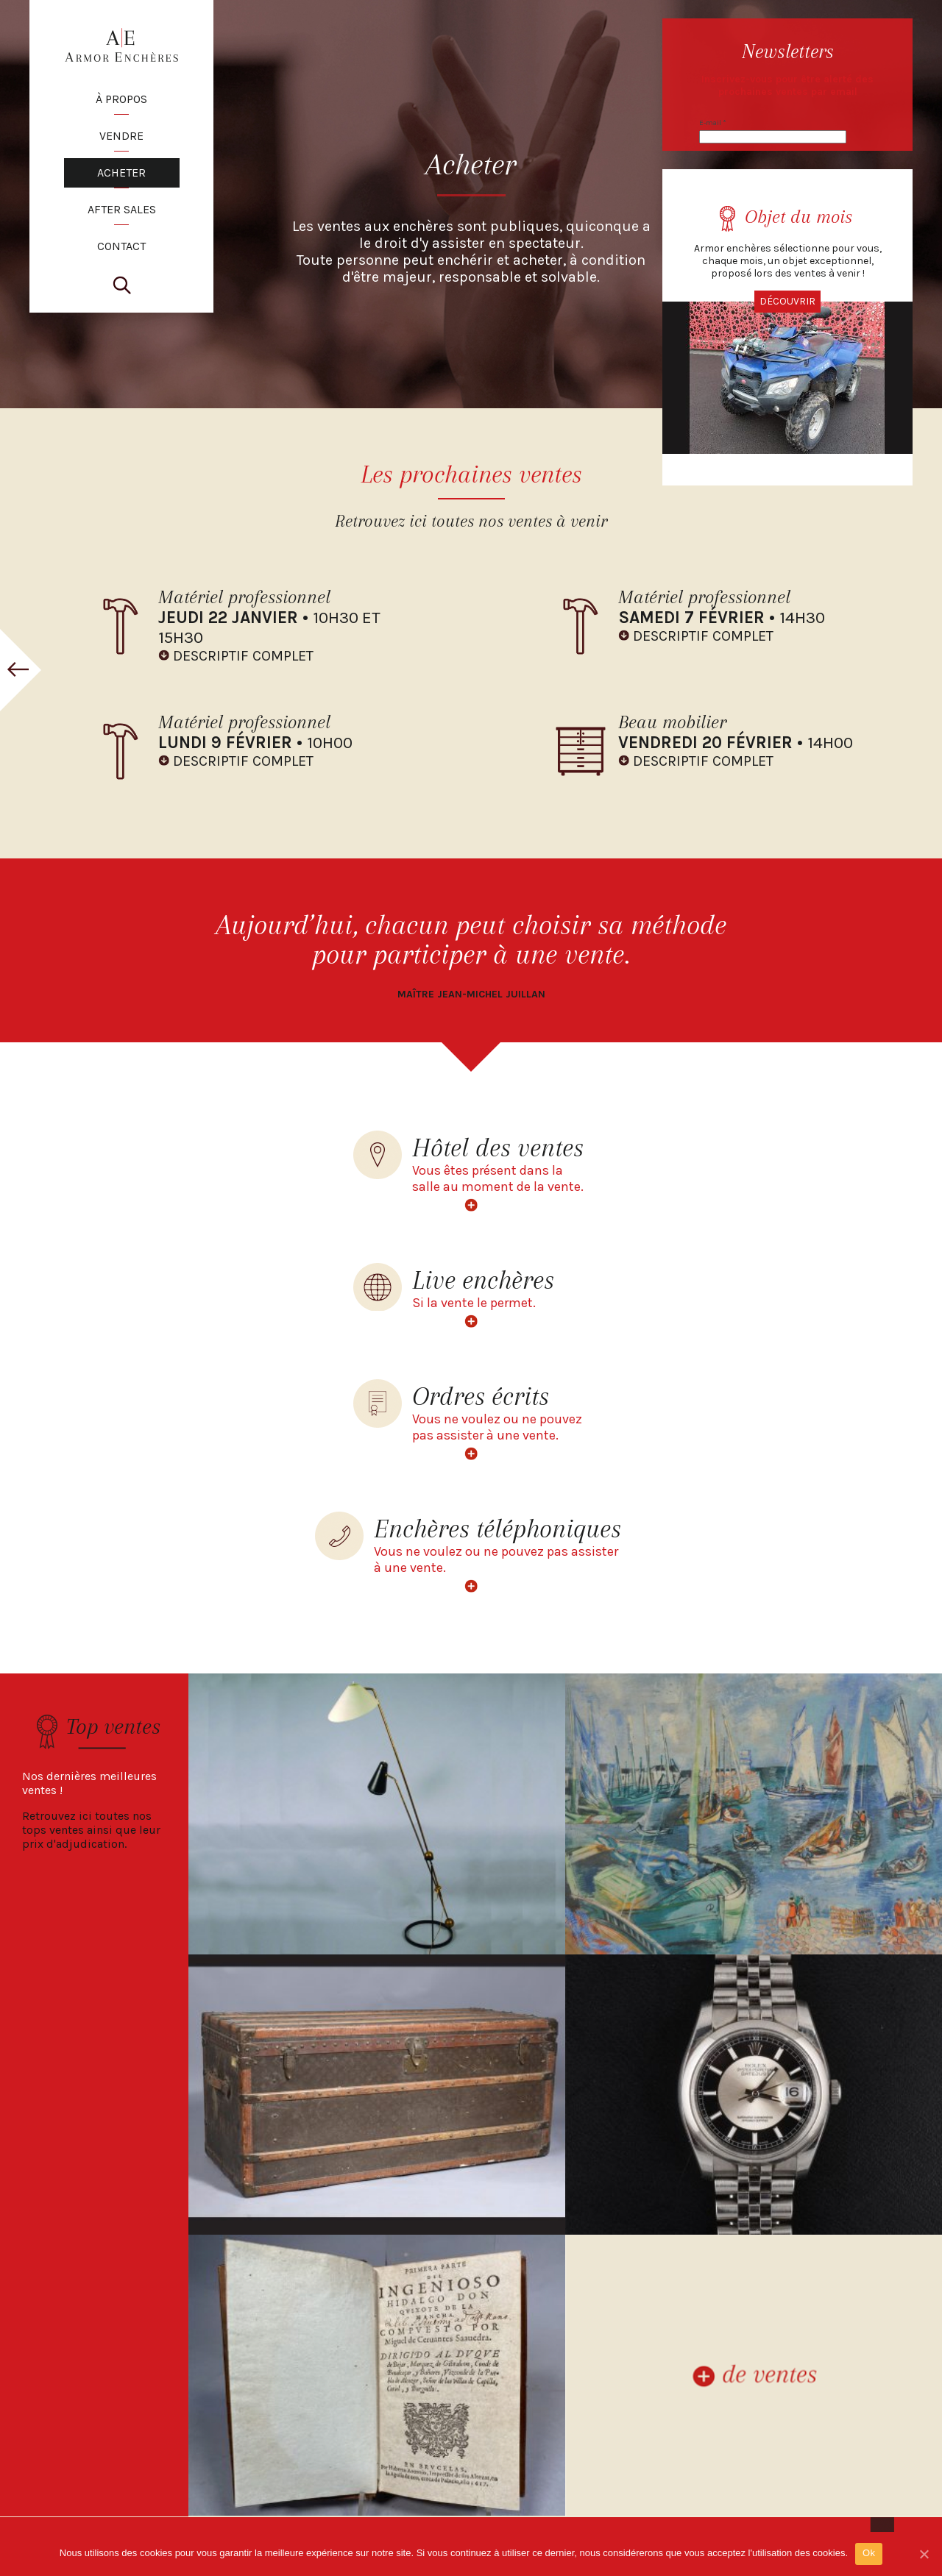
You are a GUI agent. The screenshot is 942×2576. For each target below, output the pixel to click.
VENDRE (121, 136)
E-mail (712, 122)
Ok (869, 2552)
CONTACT (121, 246)
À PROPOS (121, 99)
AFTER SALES (122, 209)
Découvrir (787, 301)
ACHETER (121, 172)
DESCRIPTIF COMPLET (243, 655)
